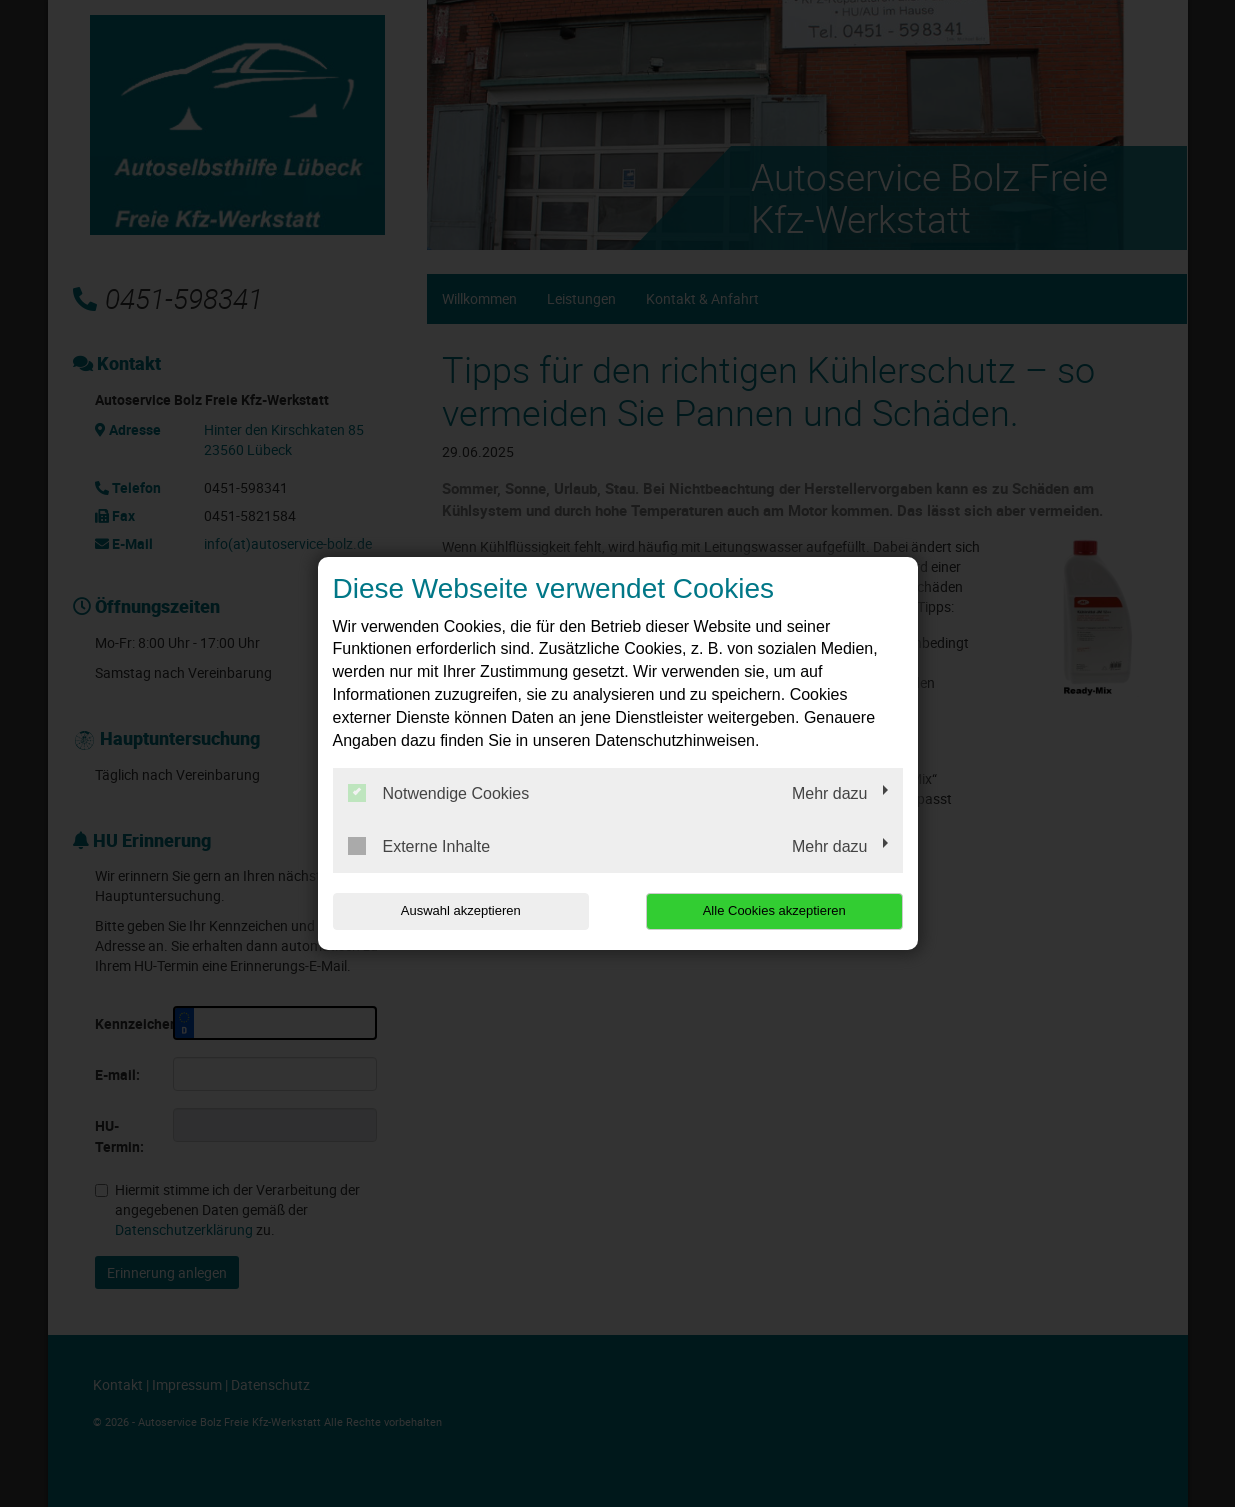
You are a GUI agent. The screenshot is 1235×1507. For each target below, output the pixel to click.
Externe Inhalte (419, 846)
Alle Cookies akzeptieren (774, 910)
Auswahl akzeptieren (461, 910)
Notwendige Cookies (439, 793)
